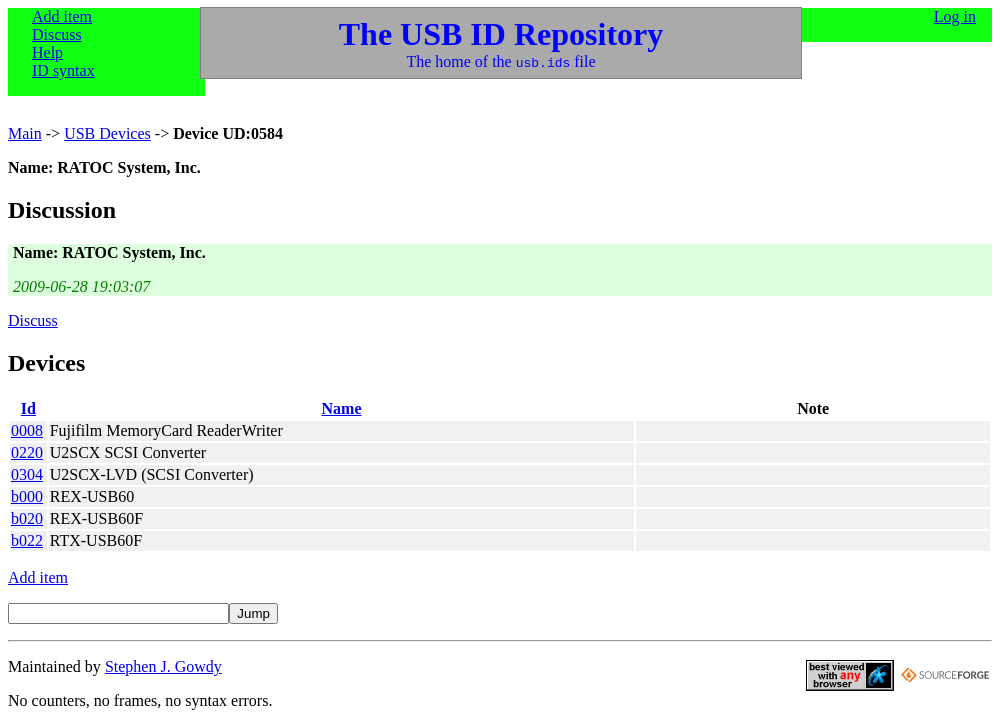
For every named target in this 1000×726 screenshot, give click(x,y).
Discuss (57, 34)
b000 (27, 496)
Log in (955, 16)
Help (47, 52)
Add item (62, 16)
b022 (27, 540)
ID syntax (63, 70)
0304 (27, 474)
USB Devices (107, 133)
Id (28, 408)
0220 (27, 452)
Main (25, 133)
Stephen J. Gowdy (163, 666)
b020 (27, 518)
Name (342, 408)
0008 (27, 430)
